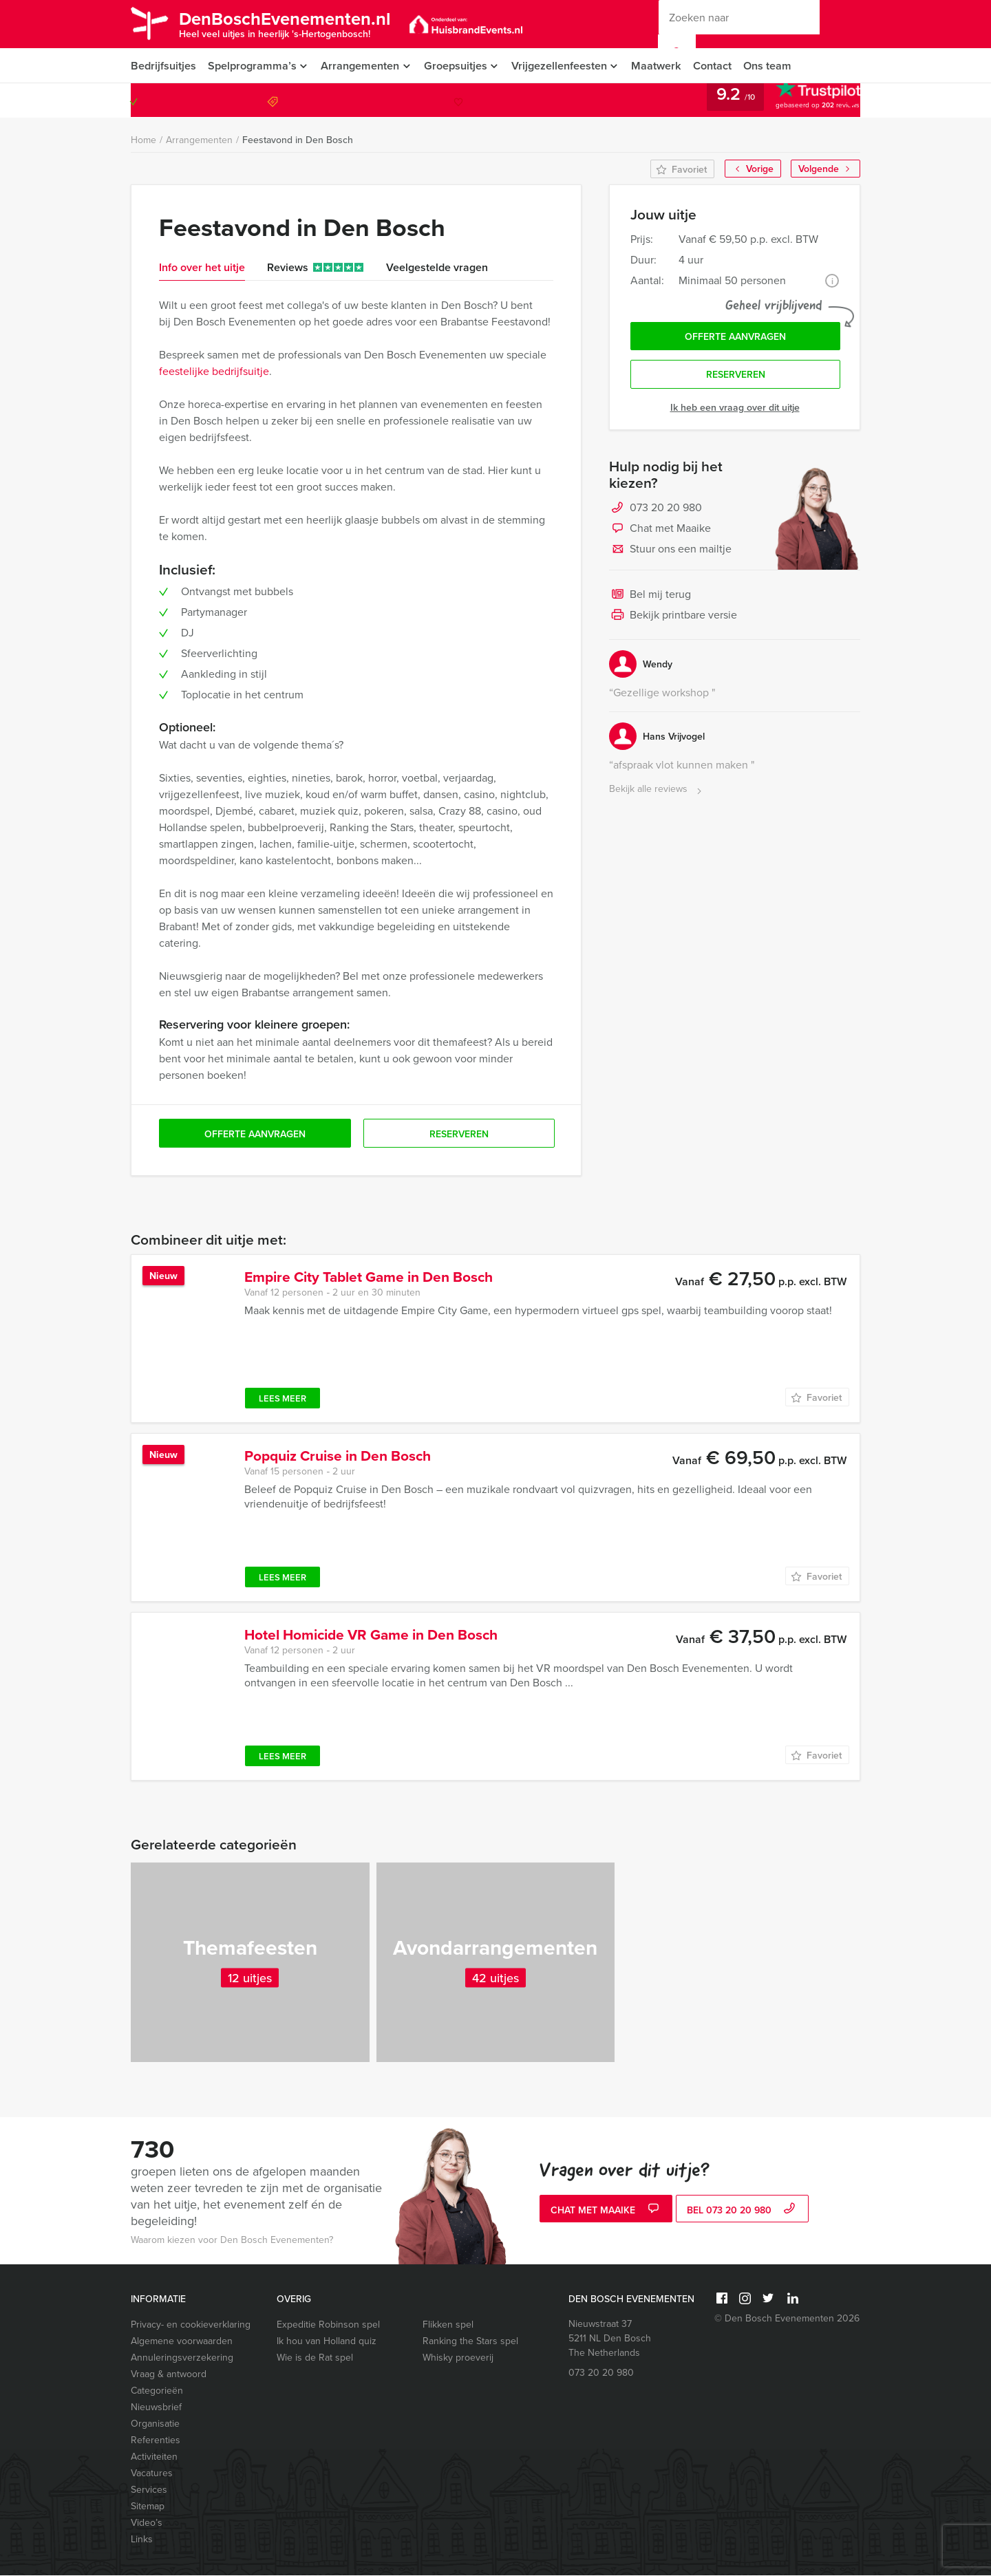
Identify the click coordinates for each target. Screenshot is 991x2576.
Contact (720, 66)
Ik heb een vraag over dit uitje (735, 409)
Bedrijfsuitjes (163, 66)
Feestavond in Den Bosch (297, 140)
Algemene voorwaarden (182, 2341)
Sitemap (147, 2507)
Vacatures (152, 2474)
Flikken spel (448, 2325)
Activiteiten (154, 2457)
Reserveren (735, 377)
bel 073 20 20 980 (742, 2210)
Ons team (776, 66)
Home (143, 140)
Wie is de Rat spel (315, 2358)
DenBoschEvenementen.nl (291, 23)
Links (142, 2540)
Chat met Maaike (660, 531)
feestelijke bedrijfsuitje (214, 372)
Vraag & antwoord (168, 2375)
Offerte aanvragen (735, 338)
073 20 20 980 (803, 101)
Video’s (146, 2523)
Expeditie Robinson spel (328, 2325)
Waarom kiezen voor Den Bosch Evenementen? (232, 2240)
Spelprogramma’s (252, 66)
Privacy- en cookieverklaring (191, 2325)
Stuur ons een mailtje (670, 552)
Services (149, 2490)
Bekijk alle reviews (657, 791)
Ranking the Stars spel (470, 2341)
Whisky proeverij (458, 2358)
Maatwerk (663, 66)
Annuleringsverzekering (182, 2358)
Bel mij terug (650, 597)
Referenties (155, 2441)
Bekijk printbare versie (673, 618)
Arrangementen (362, 66)
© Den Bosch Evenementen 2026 (787, 2319)
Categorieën (157, 2391)
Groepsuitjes (458, 66)
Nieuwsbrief (156, 2408)
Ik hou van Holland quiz (326, 2341)
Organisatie (155, 2424)
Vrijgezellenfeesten (564, 66)
